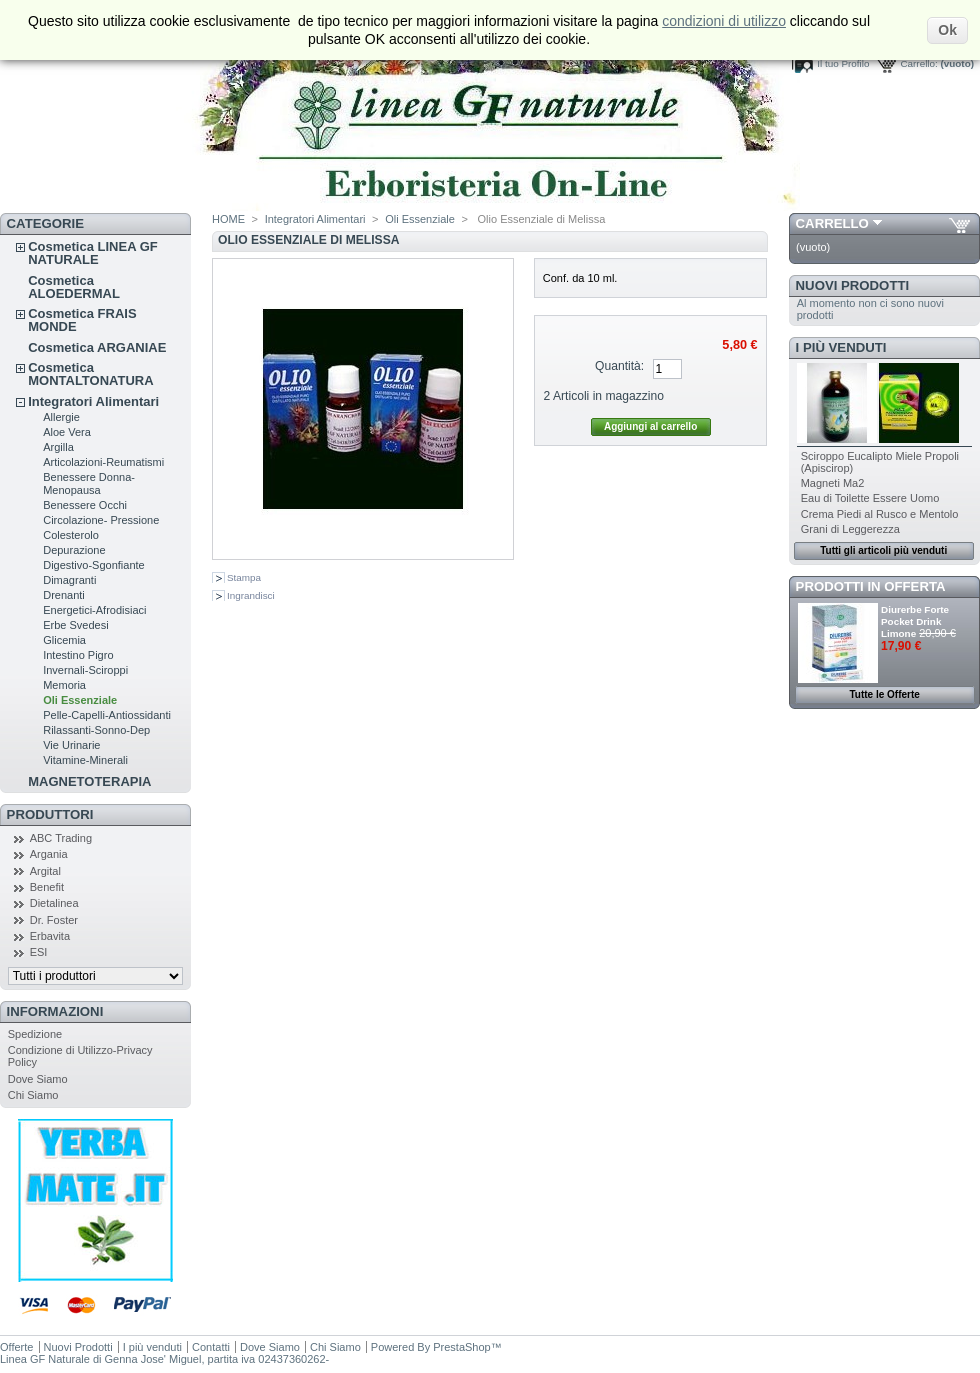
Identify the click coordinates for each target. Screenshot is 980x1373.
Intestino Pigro (78, 655)
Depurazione (74, 550)
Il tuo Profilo (843, 63)
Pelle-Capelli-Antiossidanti (107, 715)
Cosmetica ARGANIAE (97, 347)
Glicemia (64, 640)
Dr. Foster (54, 920)
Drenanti (64, 595)
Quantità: (619, 366)
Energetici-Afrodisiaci (94, 610)
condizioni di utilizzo (724, 21)
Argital (45, 871)
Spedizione (35, 1034)
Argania (49, 854)
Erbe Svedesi (75, 625)
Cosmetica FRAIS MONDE (82, 320)
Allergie (61, 417)
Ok (947, 30)
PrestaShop (461, 1347)
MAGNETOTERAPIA (89, 781)
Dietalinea (54, 903)
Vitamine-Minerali (85, 760)
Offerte (16, 1347)
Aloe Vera (67, 432)
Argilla (58, 447)
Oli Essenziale (80, 700)
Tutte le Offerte (884, 694)
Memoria (64, 685)
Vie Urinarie (71, 745)
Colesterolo (71, 535)
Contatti (211, 1347)
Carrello (832, 223)
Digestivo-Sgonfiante (94, 565)
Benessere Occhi (85, 505)
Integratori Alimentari (93, 401)
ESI (39, 952)
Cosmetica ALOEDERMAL (74, 287)
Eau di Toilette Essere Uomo (870, 498)
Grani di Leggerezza (850, 529)
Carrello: (918, 63)
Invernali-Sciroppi (85, 670)
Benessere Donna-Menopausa (89, 483)
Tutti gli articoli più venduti (883, 550)
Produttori (50, 814)
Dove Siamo (38, 1079)
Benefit (47, 887)
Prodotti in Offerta (871, 586)
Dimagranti (69, 580)
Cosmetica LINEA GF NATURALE (93, 253)
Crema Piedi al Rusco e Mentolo (880, 514)
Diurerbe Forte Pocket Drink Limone (915, 621)
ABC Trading (61, 838)
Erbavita (50, 936)
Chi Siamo (33, 1095)
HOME (228, 219)
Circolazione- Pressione (101, 520)
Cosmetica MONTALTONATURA (90, 374)
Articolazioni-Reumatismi (103, 462)
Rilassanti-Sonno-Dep (96, 730)
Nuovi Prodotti (853, 285)
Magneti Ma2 (833, 483)
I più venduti (841, 347)
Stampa (244, 577)
